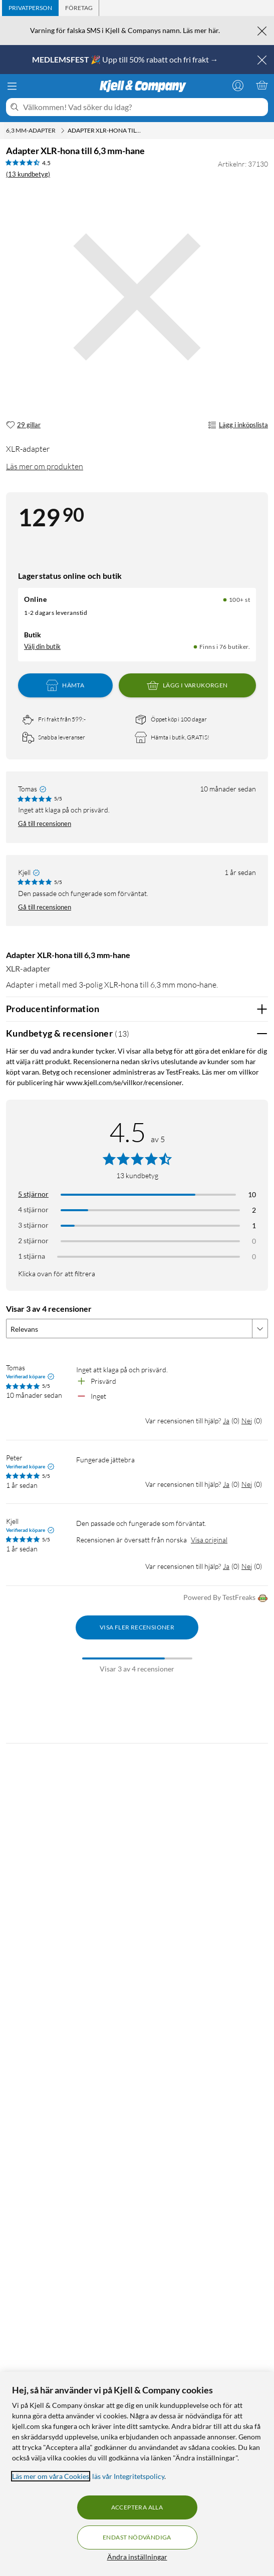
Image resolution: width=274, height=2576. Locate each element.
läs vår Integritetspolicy (128, 2476)
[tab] (30, 8)
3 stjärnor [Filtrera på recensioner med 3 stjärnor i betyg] (33, 1225)
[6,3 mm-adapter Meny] (63, 130)
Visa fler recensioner (137, 1627)
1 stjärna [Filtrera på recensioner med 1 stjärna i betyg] (31, 1256)
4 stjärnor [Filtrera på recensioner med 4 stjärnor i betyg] (33, 1209)
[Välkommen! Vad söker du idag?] (143, 107)
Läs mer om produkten (44, 466)
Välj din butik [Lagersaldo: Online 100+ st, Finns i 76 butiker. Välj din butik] (42, 646)
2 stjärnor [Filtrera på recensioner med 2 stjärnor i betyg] (33, 1240)
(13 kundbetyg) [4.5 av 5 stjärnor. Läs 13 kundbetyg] (28, 174)
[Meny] (12, 86)
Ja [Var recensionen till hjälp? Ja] (226, 1420)
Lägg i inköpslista (237, 425)
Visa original (209, 1539)
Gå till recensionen (44, 823)
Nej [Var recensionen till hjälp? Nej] (246, 1420)
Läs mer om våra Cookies (50, 2476)
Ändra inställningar (137, 2556)
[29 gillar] (23, 425)
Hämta (65, 685)
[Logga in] (238, 85)
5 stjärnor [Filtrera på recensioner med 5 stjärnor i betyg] (33, 1194)
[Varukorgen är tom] (262, 85)
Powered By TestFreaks (225, 1598)
